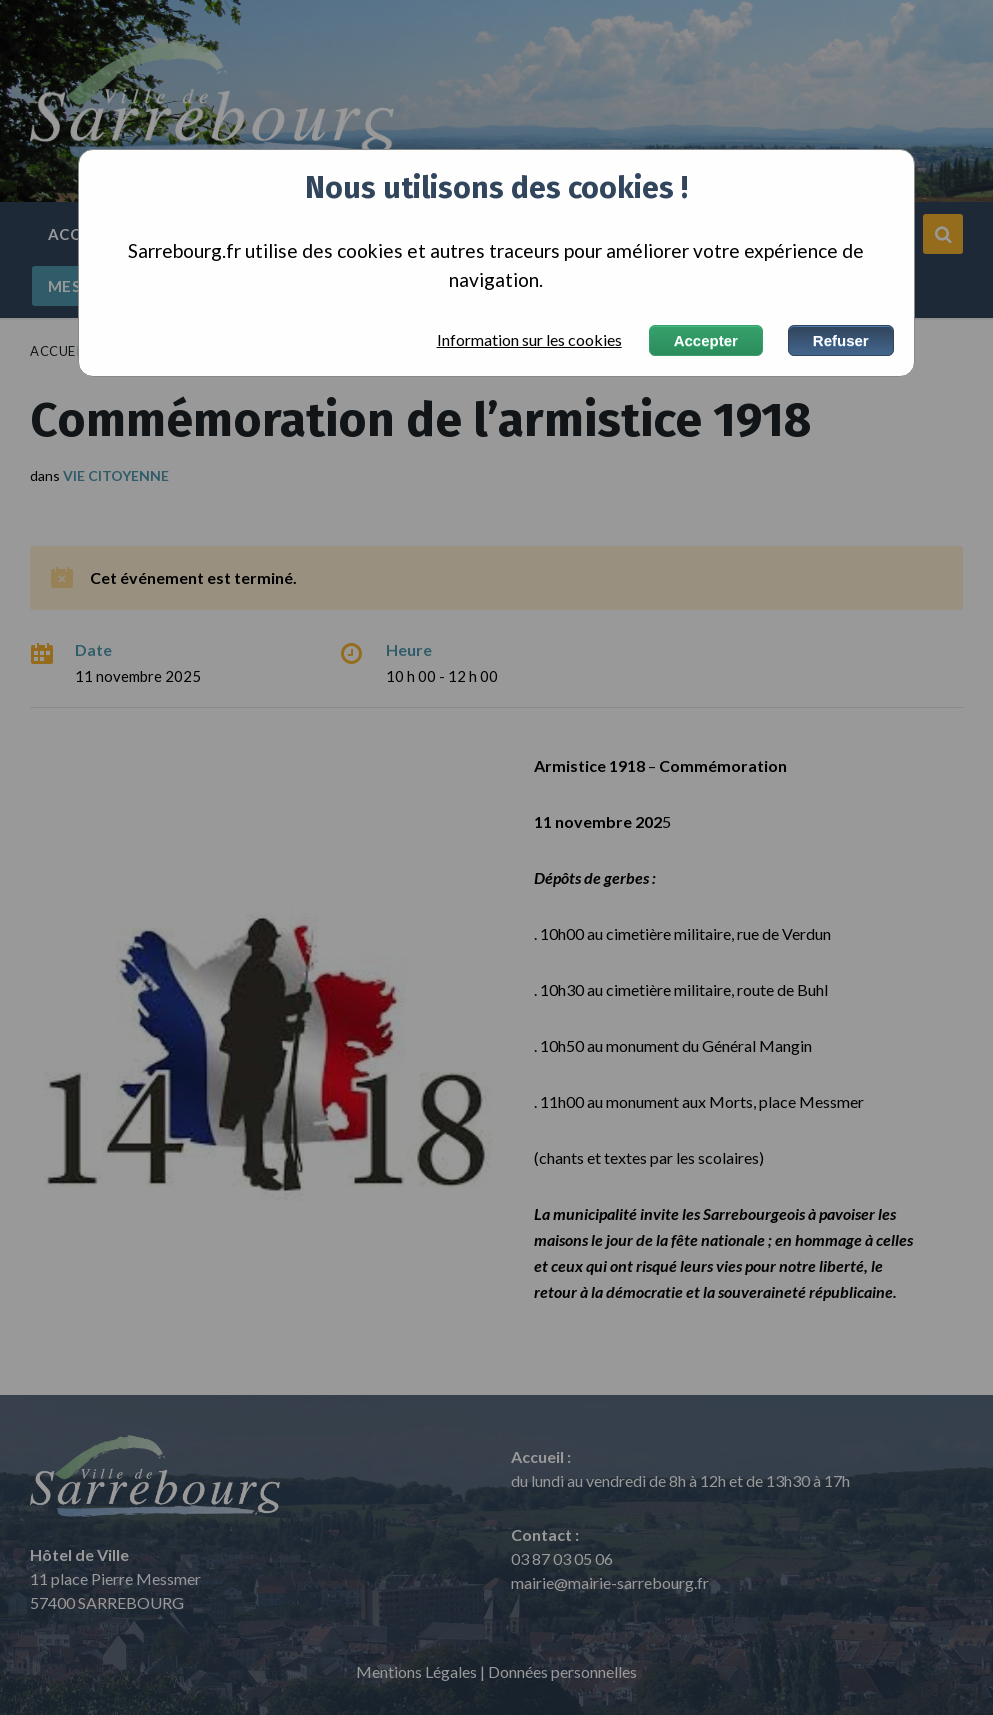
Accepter (706, 340)
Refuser (841, 340)
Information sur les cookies (529, 340)
